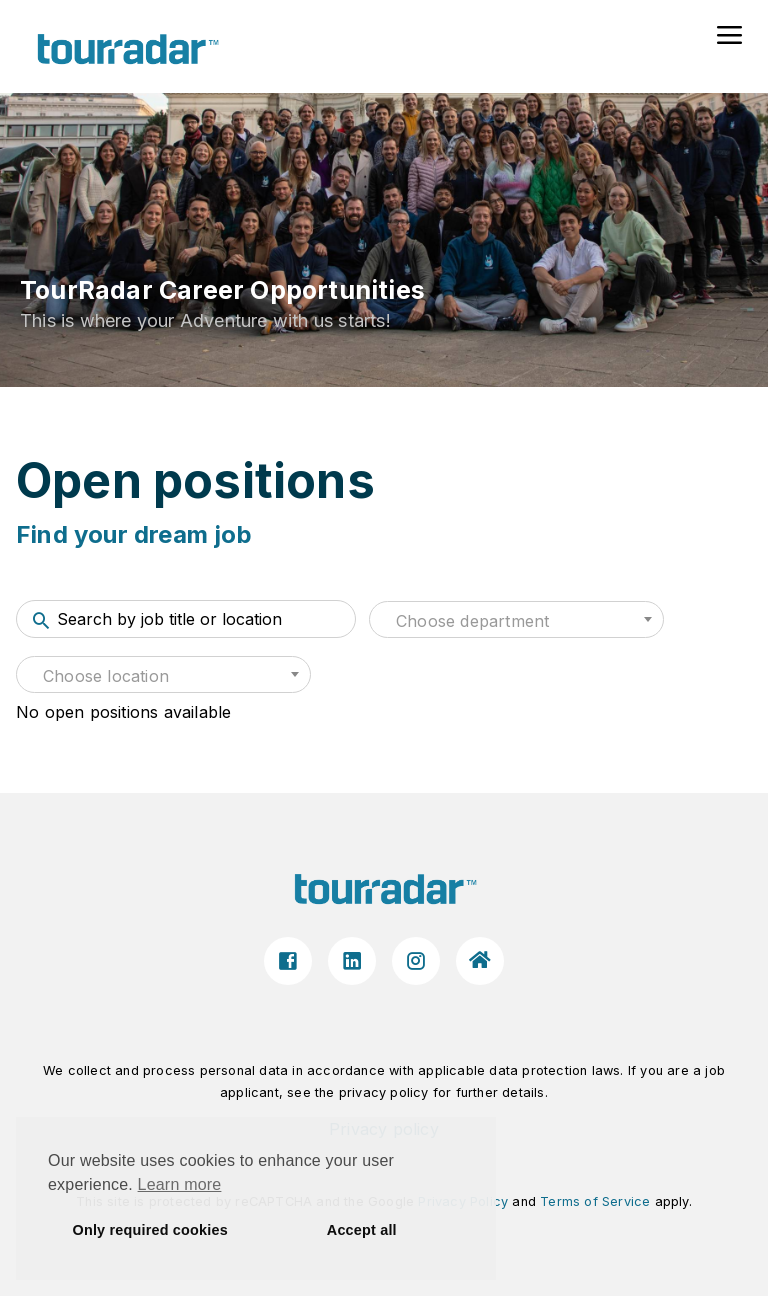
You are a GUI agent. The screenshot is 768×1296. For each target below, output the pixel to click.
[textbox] (516, 621)
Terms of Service (595, 1201)
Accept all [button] (362, 1230)
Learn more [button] (180, 1184)
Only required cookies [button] (150, 1230)
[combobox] (516, 619)
